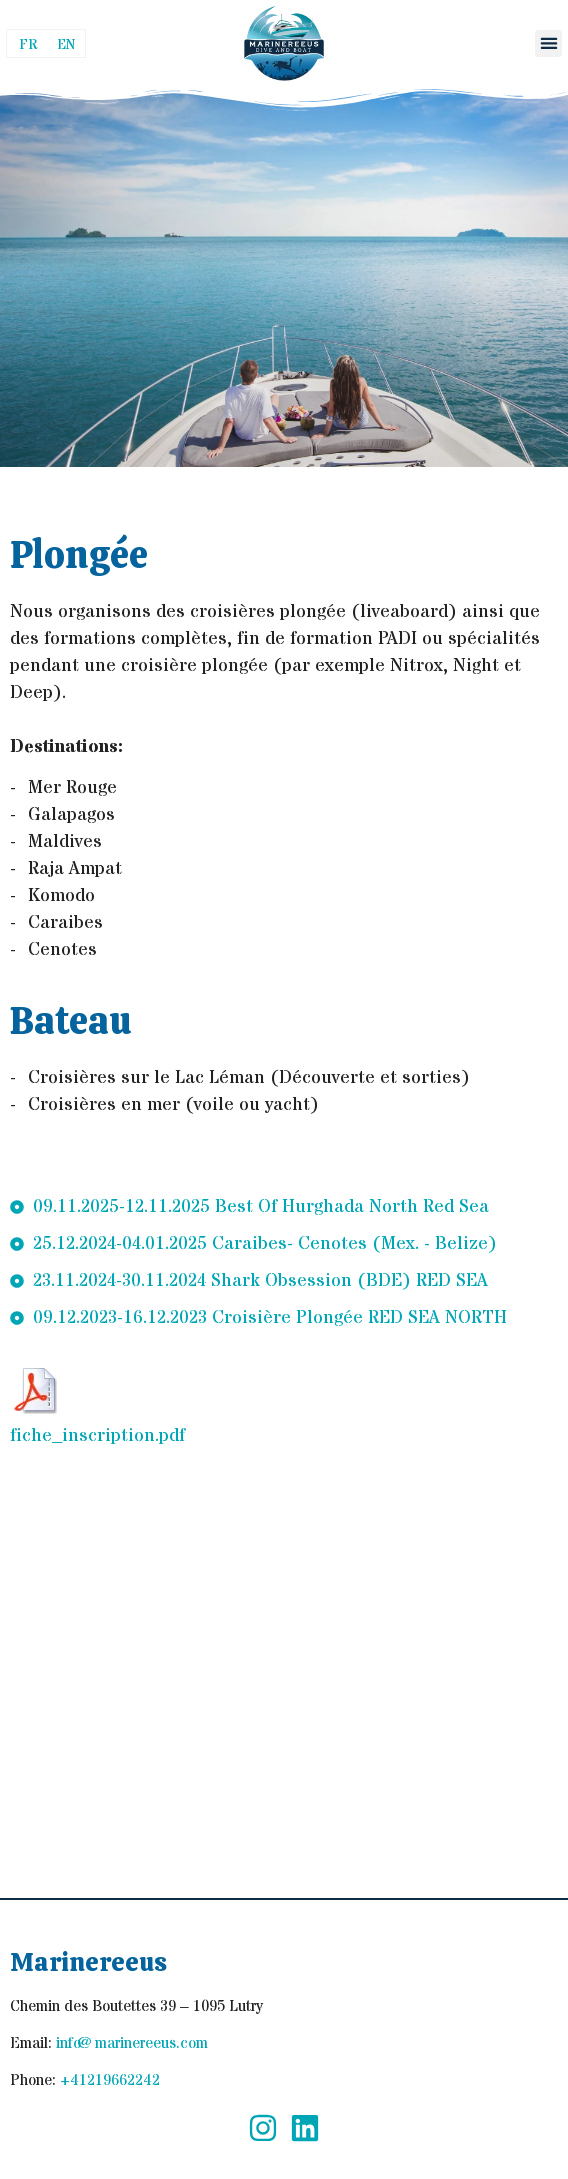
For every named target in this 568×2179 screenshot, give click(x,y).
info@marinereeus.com (132, 2043)
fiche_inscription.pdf (97, 1435)
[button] (548, 43)
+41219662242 (110, 2080)
